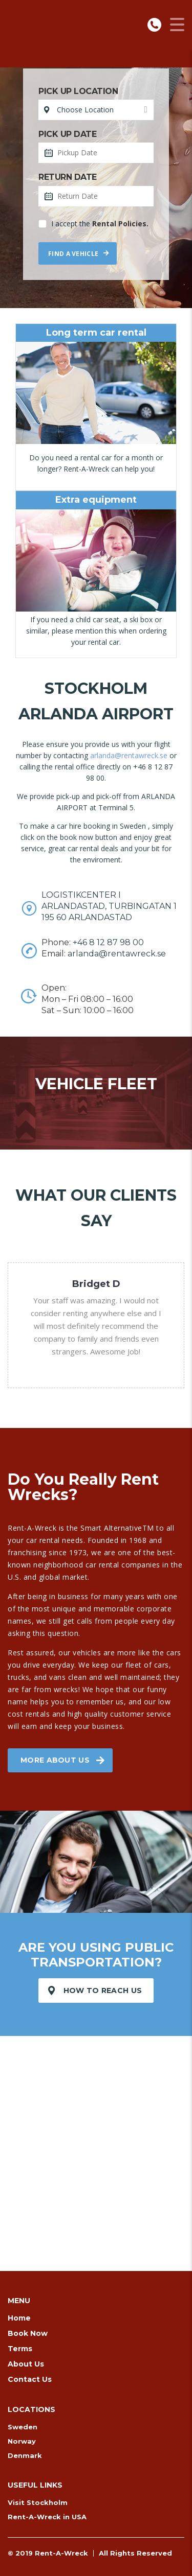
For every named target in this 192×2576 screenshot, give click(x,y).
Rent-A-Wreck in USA (47, 2517)
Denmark (25, 2455)
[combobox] (96, 110)
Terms (20, 2348)
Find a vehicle (79, 253)
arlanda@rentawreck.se (128, 755)
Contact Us (30, 2379)
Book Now (28, 2333)
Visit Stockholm (38, 2502)
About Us (26, 2364)
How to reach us (95, 1990)
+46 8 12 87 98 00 (108, 942)
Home (19, 2318)
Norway (22, 2441)
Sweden (22, 2427)
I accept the (93, 224)
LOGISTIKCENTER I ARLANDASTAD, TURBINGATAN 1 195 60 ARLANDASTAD (109, 906)
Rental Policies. (120, 223)
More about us (62, 1760)
